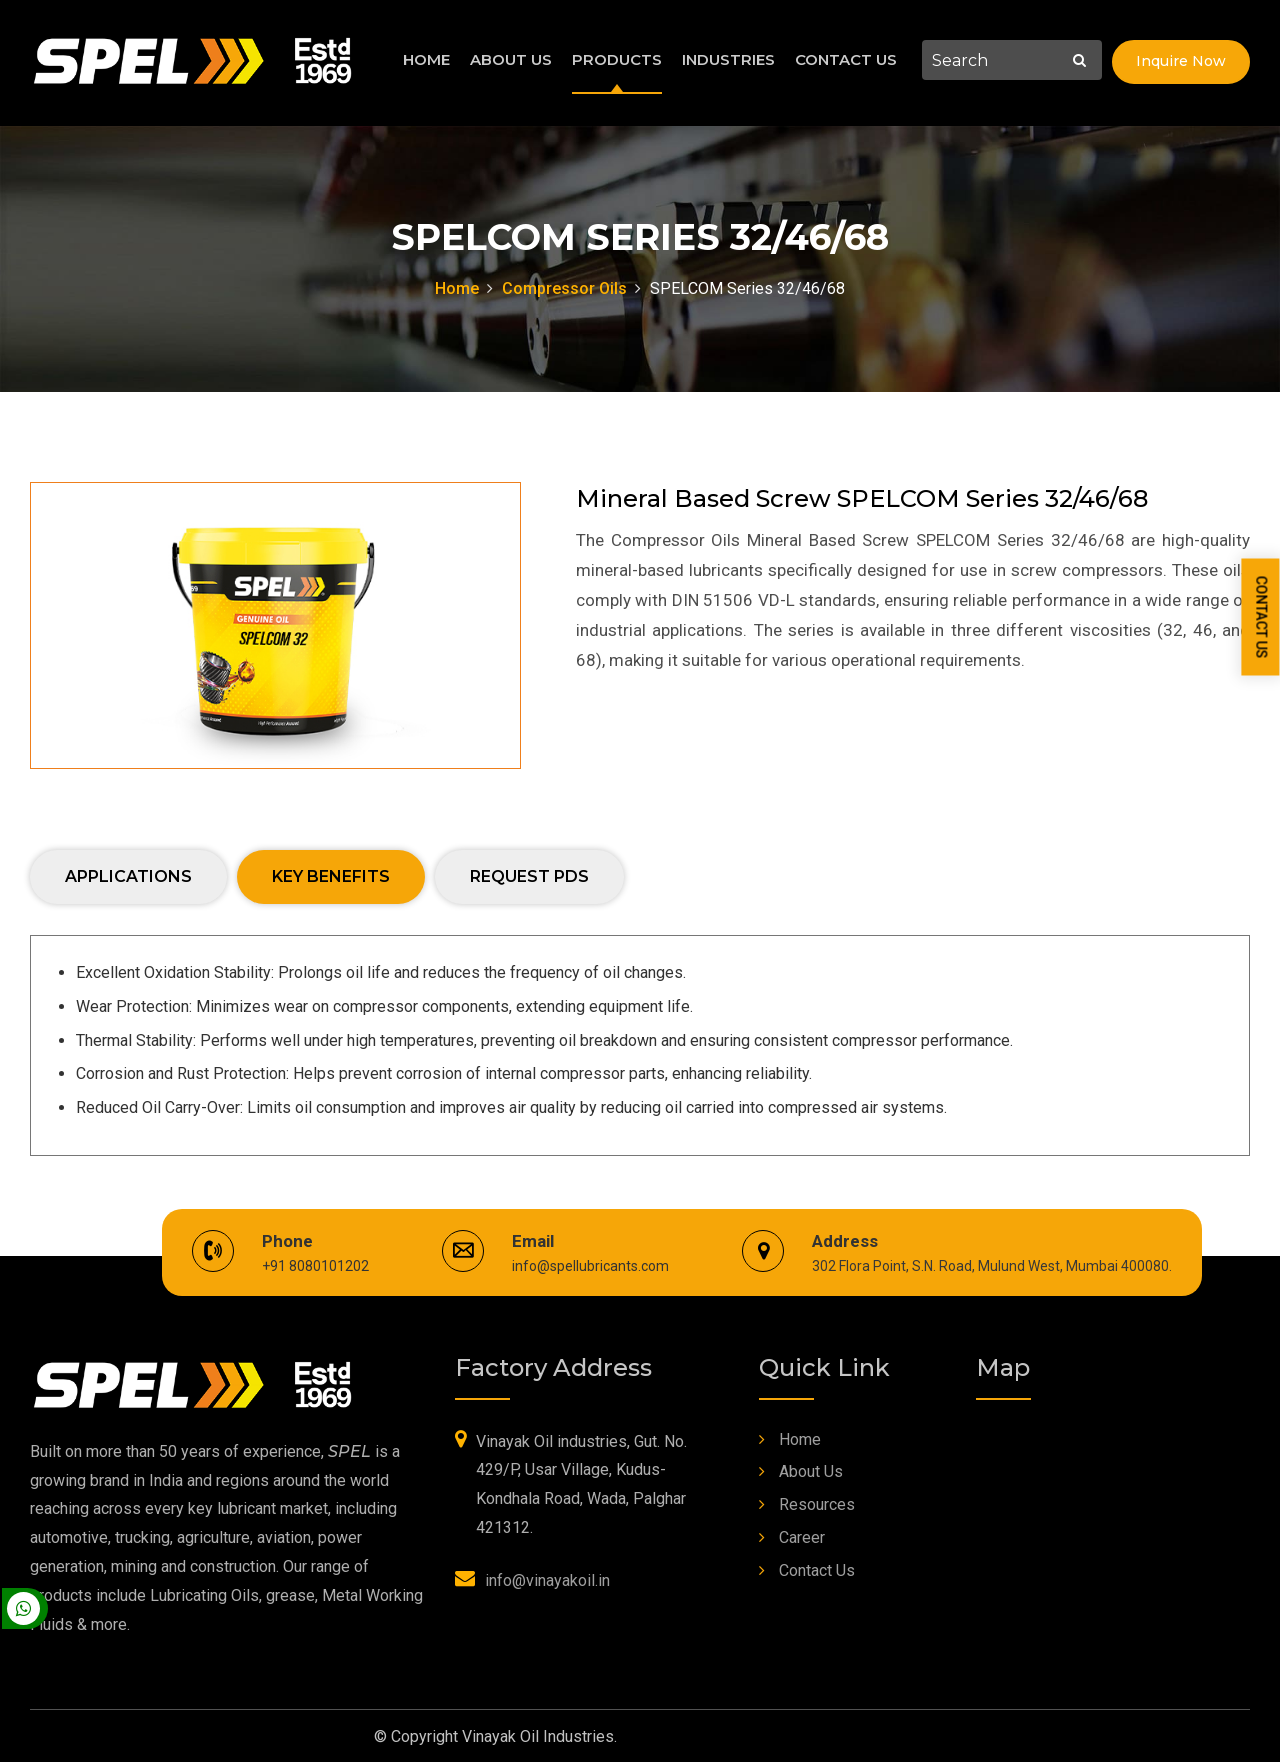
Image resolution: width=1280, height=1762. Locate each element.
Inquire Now (1181, 61)
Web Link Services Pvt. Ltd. (810, 1734)
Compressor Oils (564, 288)
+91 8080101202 (315, 1264)
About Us (511, 59)
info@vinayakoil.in (547, 1578)
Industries (728, 59)
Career (802, 1535)
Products (617, 59)
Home (426, 59)
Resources (817, 1502)
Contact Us (846, 59)
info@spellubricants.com (590, 1264)
